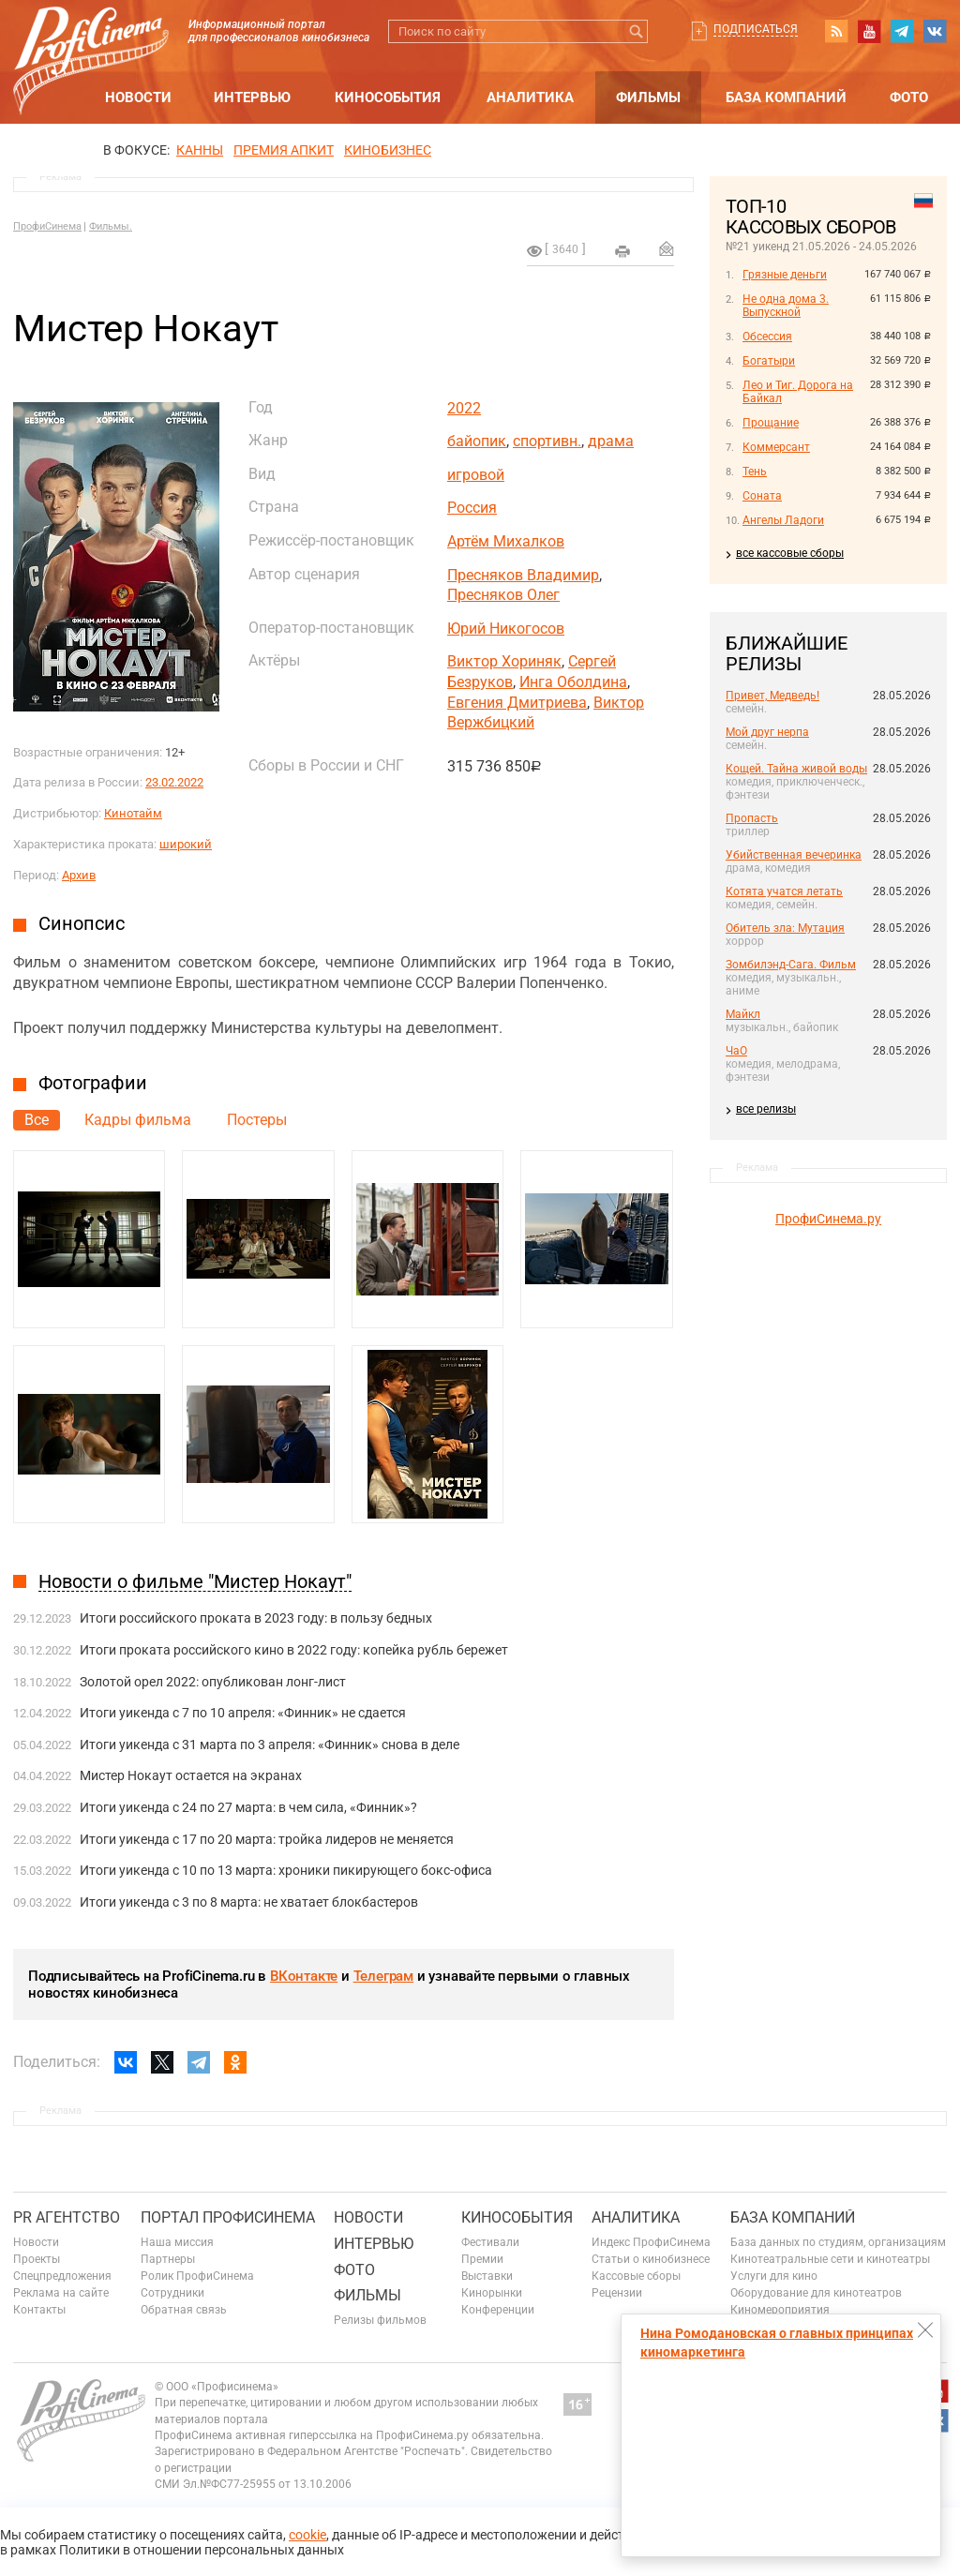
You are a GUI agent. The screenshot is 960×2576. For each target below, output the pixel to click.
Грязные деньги (784, 274)
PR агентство (66, 2217)
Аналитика (530, 97)
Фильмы (648, 97)
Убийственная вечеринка (794, 854)
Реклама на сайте (61, 2292)
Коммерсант (776, 447)
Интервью (252, 97)
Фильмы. (110, 226)
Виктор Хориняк (504, 661)
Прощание (770, 422)
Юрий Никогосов (505, 628)
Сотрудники (172, 2292)
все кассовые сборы (790, 553)
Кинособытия (388, 97)
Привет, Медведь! (772, 695)
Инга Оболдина (573, 682)
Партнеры (168, 2259)
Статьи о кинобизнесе (651, 2259)
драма (611, 441)
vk (935, 31)
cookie (307, 2534)
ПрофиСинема (47, 226)
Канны (199, 149)
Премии (482, 2259)
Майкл (743, 1014)
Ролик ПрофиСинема (197, 2276)
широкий (185, 844)
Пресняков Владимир (523, 575)
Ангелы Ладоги (783, 520)
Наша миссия (177, 2242)
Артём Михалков (505, 541)
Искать (636, 31)
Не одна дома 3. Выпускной (785, 305)
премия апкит (283, 149)
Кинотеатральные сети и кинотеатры (830, 2259)
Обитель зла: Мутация (785, 928)
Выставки (487, 2276)
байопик (476, 441)
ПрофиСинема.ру (828, 1218)
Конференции (497, 2309)
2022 (464, 408)
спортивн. (547, 441)
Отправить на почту (666, 248)
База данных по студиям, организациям (838, 2242)
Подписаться (755, 29)
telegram (902, 31)
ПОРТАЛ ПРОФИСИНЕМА (228, 2217)
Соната (762, 495)
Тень (754, 471)
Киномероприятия (780, 2309)
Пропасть (752, 818)
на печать (622, 251)
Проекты (36, 2259)
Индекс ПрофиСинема (651, 2242)
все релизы (766, 1109)
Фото (909, 97)
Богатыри (768, 360)
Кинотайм (133, 813)
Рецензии (617, 2292)
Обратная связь (184, 2309)
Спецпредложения (62, 2276)
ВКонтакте (304, 1976)
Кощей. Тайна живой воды (796, 768)
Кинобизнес (387, 149)
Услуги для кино (774, 2276)
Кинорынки (491, 2292)
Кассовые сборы (636, 2276)
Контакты (39, 2309)
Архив (79, 875)
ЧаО (736, 1050)
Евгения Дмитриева (517, 702)
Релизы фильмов (380, 2320)
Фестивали (490, 2242)
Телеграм (383, 1976)
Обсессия (767, 336)
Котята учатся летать (784, 891)
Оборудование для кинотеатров (816, 2292)
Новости (138, 97)
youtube (869, 31)
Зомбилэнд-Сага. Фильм (791, 964)
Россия (472, 508)
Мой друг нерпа (767, 732)
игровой (475, 475)
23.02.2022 (174, 782)
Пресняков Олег (503, 595)
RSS (836, 31)
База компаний (786, 97)
